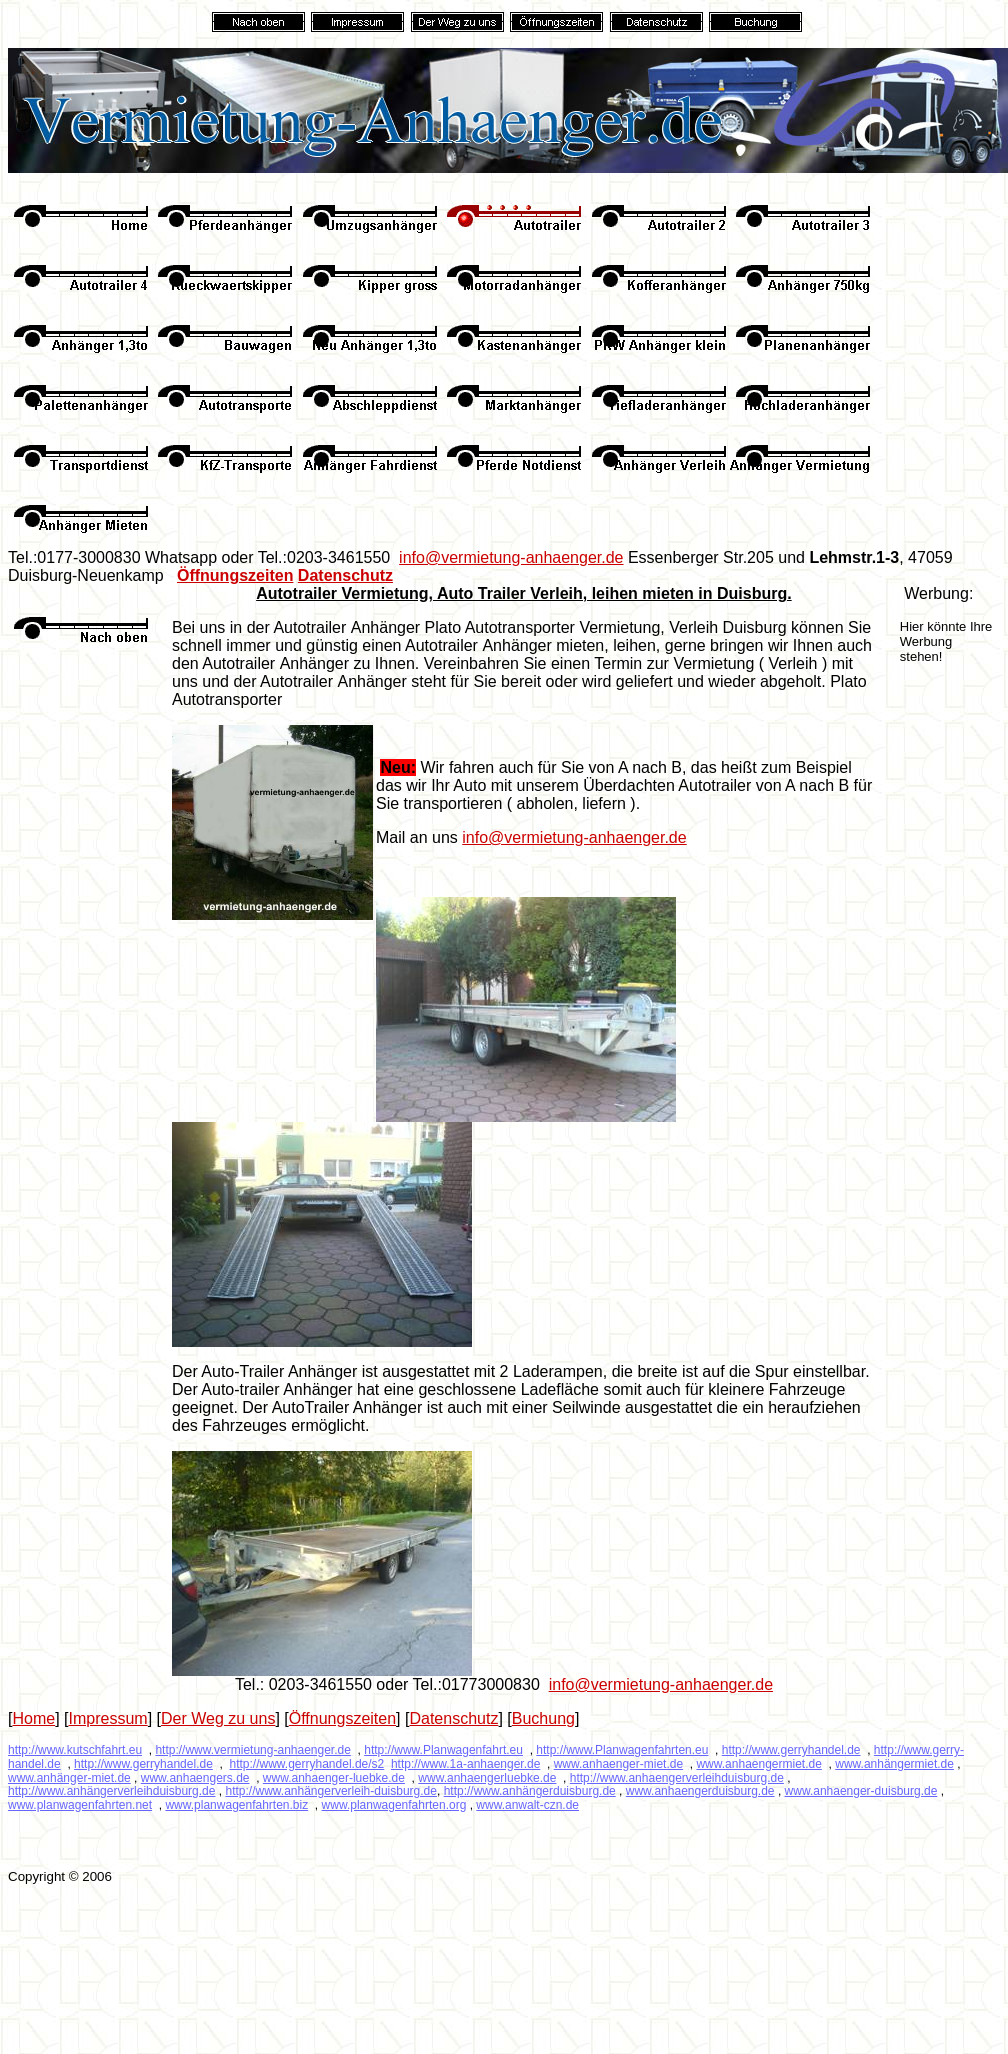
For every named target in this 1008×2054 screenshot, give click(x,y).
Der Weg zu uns (218, 1718)
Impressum (108, 1718)
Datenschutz (345, 575)
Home (33, 1718)
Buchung (543, 1718)
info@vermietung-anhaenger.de (511, 557)
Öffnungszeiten (235, 575)
